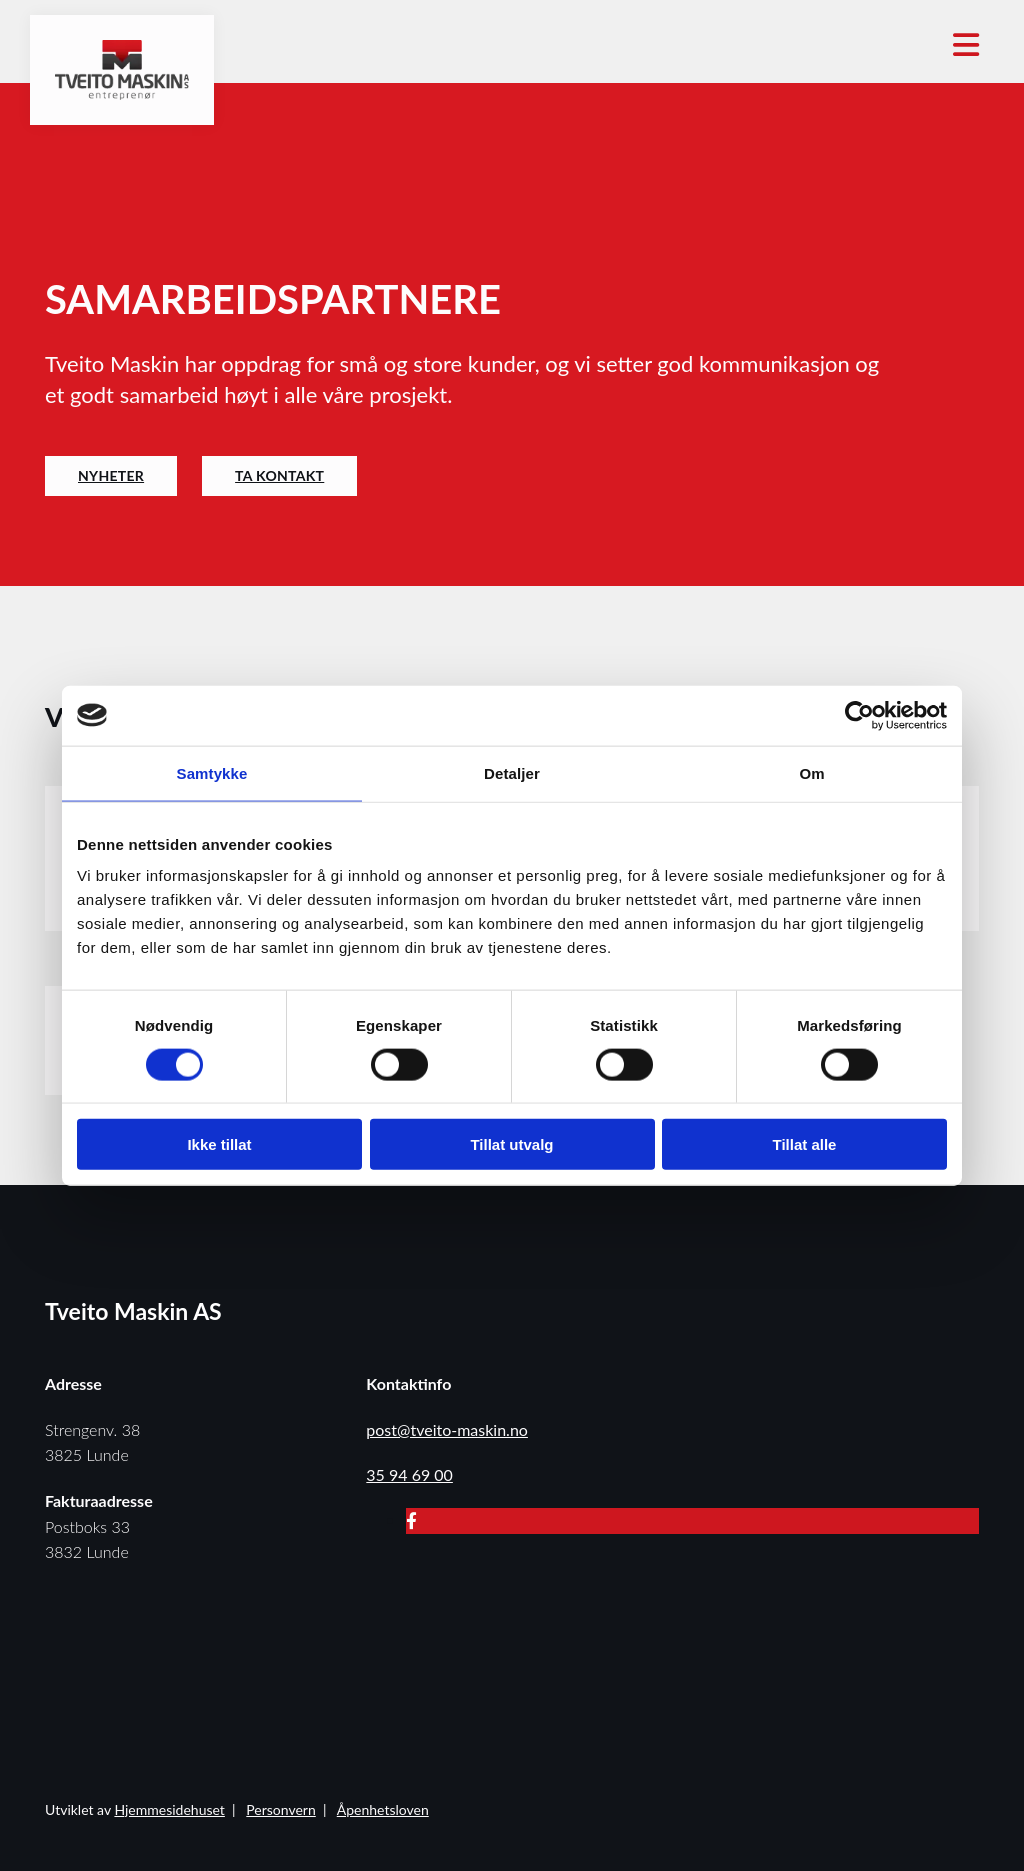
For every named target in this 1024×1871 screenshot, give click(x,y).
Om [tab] (811, 772)
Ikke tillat (219, 1144)
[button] (111, 476)
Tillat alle (805, 1144)
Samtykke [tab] (212, 772)
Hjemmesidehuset (169, 1809)
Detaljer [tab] (512, 772)
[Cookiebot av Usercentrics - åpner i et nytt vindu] (859, 715)
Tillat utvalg (511, 1144)
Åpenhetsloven (383, 1809)
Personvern (280, 1809)
